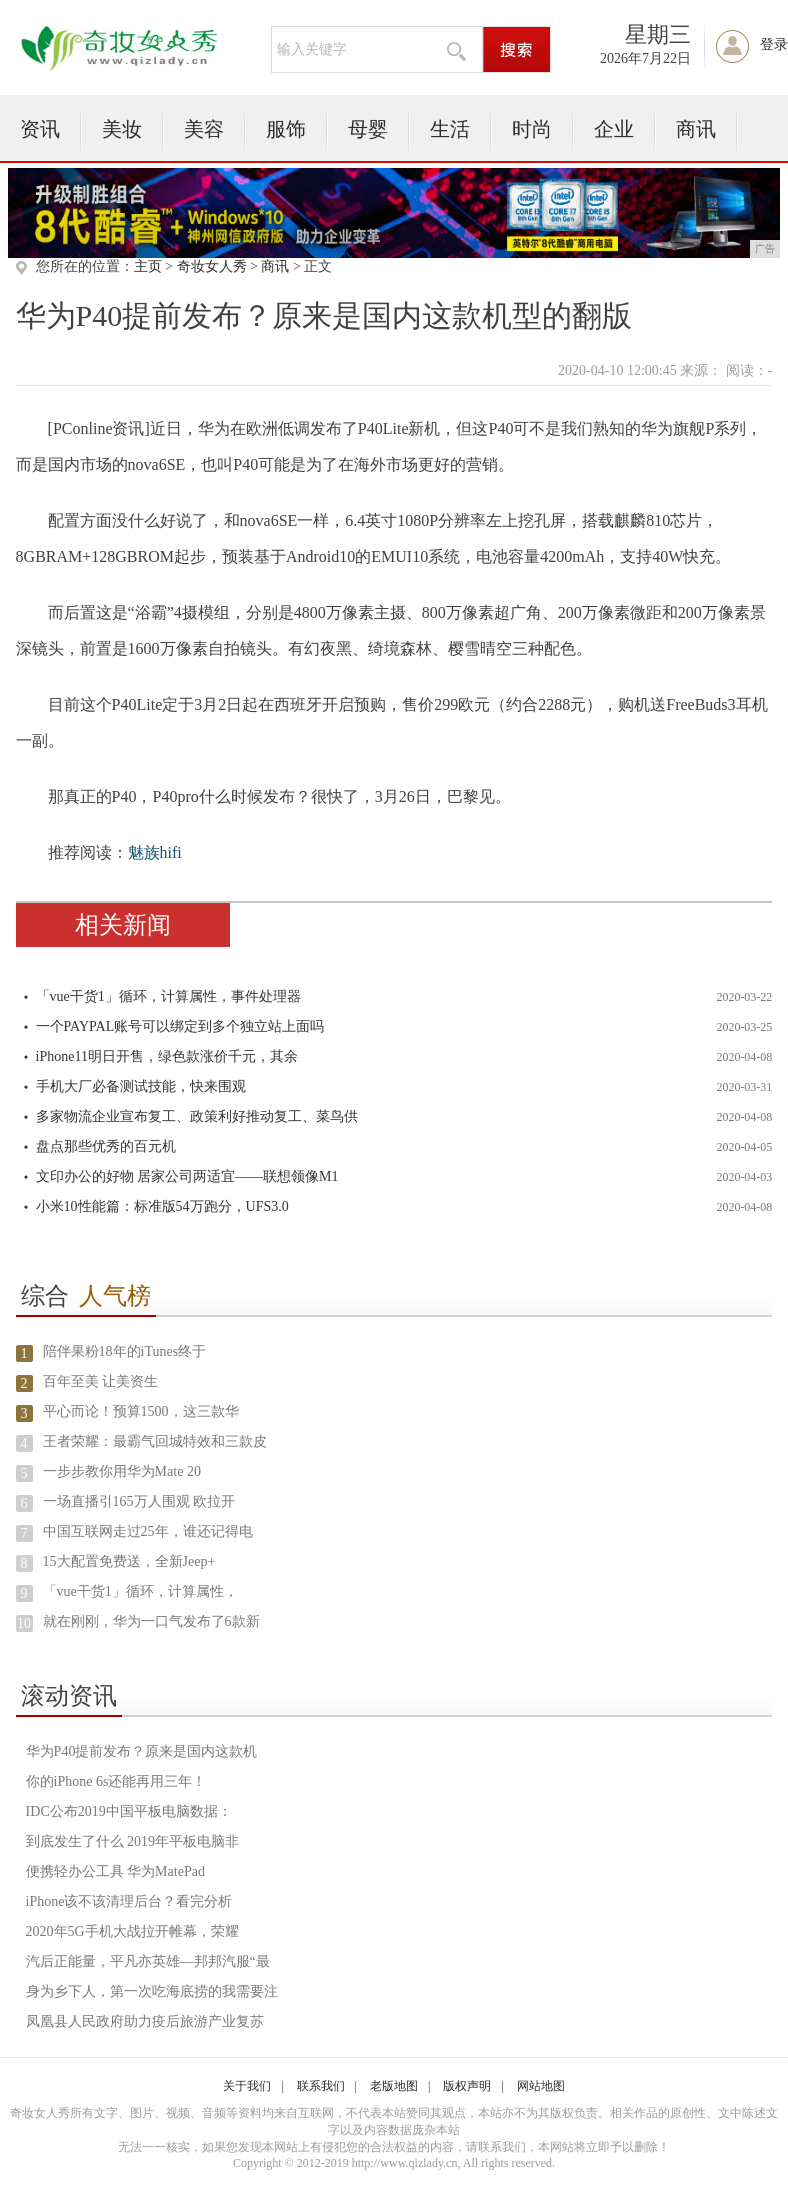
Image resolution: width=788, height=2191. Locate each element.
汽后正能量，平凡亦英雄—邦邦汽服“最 (148, 1961)
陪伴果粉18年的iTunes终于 (125, 1351)
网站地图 (541, 2086)
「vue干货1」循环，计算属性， (140, 1591)
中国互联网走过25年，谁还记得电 (148, 1531)
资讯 (40, 129)
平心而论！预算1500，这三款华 (141, 1411)
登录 (774, 44)
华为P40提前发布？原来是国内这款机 (142, 1751)
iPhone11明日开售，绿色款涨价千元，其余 (167, 1056)
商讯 (696, 129)
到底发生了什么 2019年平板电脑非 (133, 1841)
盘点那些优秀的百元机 (106, 1146)
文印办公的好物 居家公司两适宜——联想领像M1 (187, 1176)
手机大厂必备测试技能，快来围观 (141, 1086)
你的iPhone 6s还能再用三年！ (116, 1781)
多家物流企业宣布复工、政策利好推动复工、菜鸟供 (197, 1116)
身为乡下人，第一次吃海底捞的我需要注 (152, 1991)
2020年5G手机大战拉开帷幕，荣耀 (132, 1931)
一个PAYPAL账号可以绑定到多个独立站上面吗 (180, 1026)
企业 (614, 129)
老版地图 (394, 2086)
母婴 (368, 129)
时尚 (532, 129)
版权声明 (467, 2086)
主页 (148, 266)
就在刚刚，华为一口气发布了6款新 (151, 1621)
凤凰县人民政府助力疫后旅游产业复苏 (145, 2021)
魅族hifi (155, 852)
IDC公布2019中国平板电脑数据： (129, 1811)
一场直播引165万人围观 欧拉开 (139, 1501)
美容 (204, 129)
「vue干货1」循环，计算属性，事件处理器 (168, 996)
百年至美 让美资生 (101, 1381)
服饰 (286, 129)
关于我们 (247, 2086)
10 (24, 1623)
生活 (450, 129)
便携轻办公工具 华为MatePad (115, 1871)
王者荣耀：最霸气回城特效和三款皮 (155, 1441)
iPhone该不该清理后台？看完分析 (129, 1901)
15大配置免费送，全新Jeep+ (129, 1561)
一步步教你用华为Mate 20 (122, 1471)
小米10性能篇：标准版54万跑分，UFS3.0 (162, 1206)
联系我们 (321, 2086)
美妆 (122, 129)
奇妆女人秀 (212, 266)
